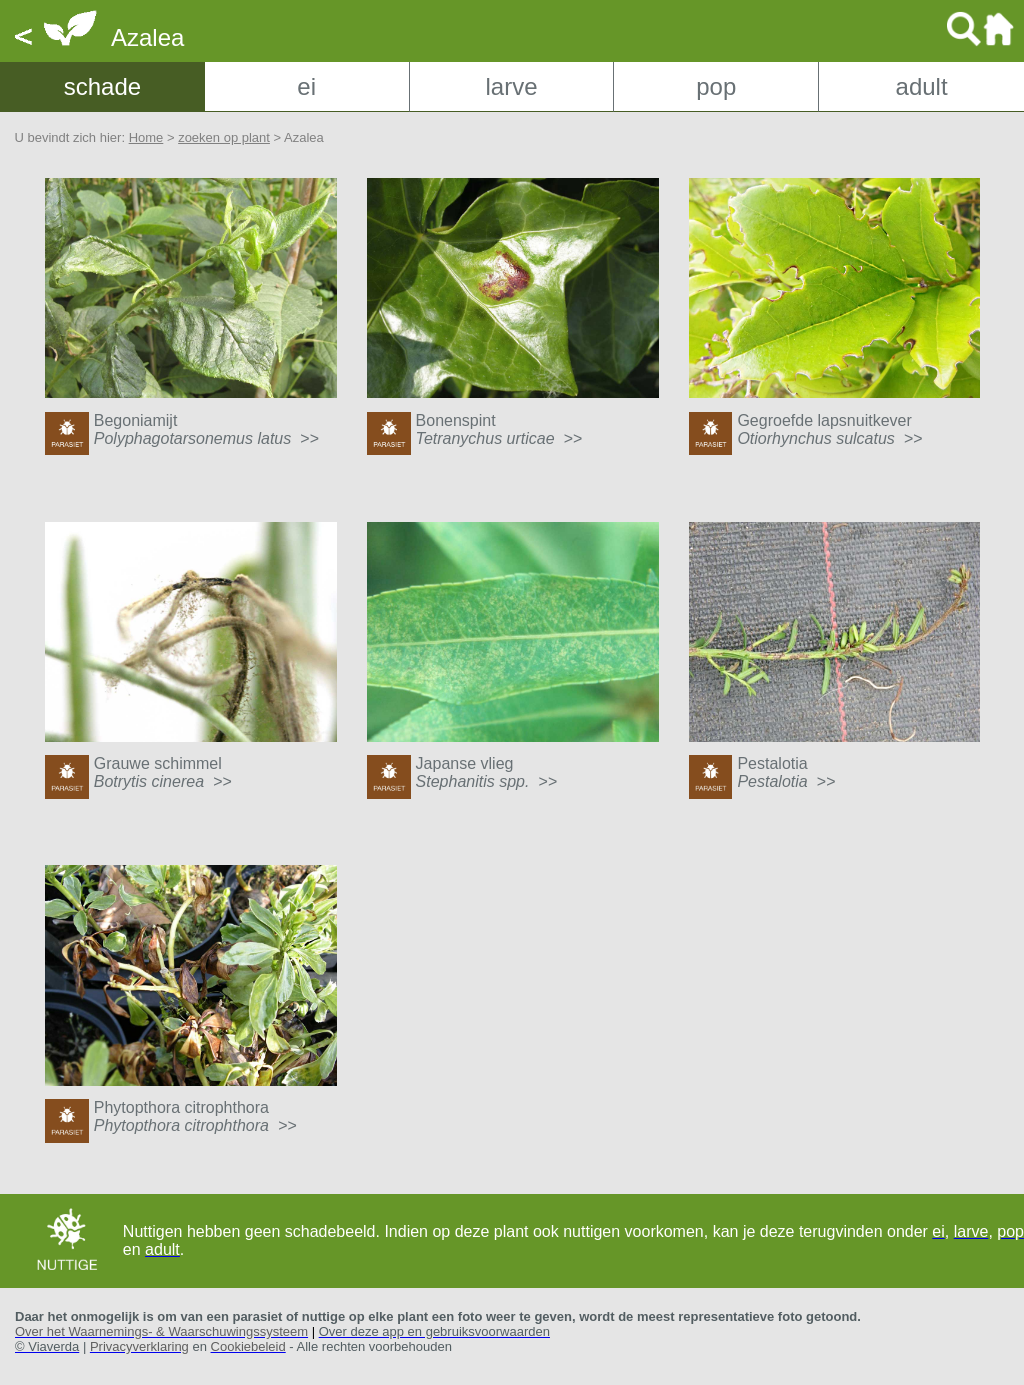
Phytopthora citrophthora (195, 1116)
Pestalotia (786, 772)
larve (511, 86)
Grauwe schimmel (163, 772)
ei (306, 86)
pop (716, 86)
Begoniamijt (206, 429)
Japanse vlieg (486, 772)
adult (922, 86)
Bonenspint (499, 429)
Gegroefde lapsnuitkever (829, 429)
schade (102, 86)
